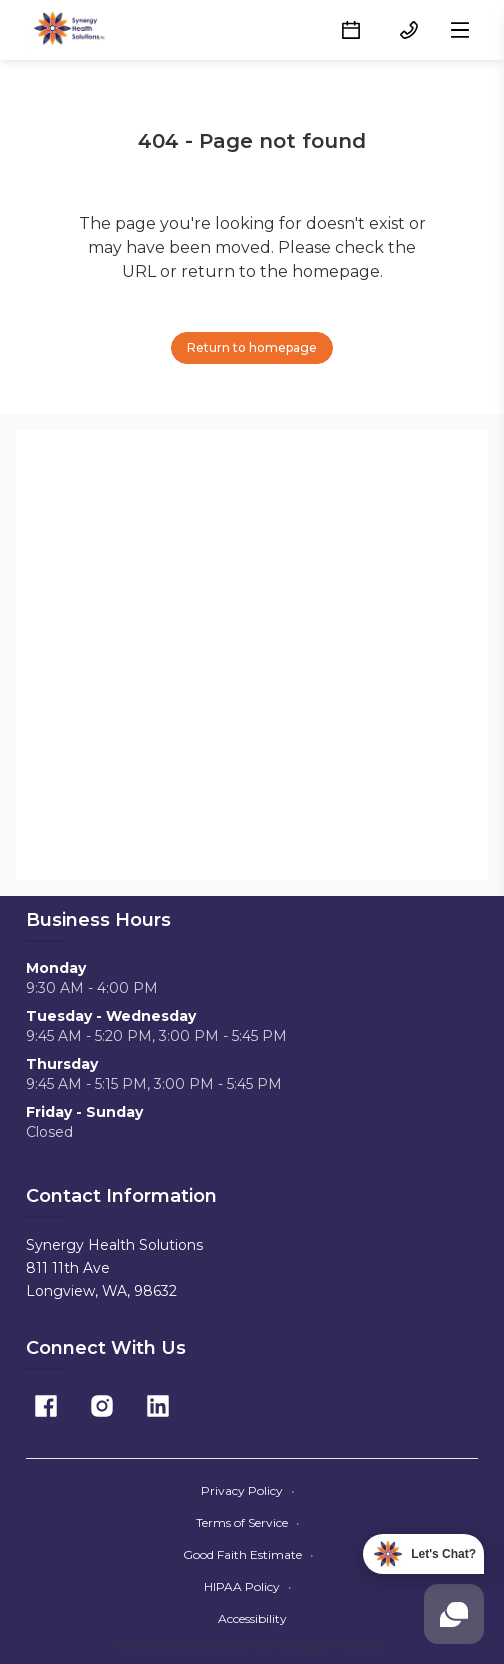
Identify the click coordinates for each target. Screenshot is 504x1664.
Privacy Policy (248, 1490)
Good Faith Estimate (248, 1554)
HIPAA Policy (248, 1586)
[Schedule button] (351, 30)
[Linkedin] (158, 1406)
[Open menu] (460, 30)
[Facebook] (46, 1406)
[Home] (71, 30)
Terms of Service (248, 1522)
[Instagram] (102, 1406)
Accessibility (252, 1618)
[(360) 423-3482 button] (409, 30)
